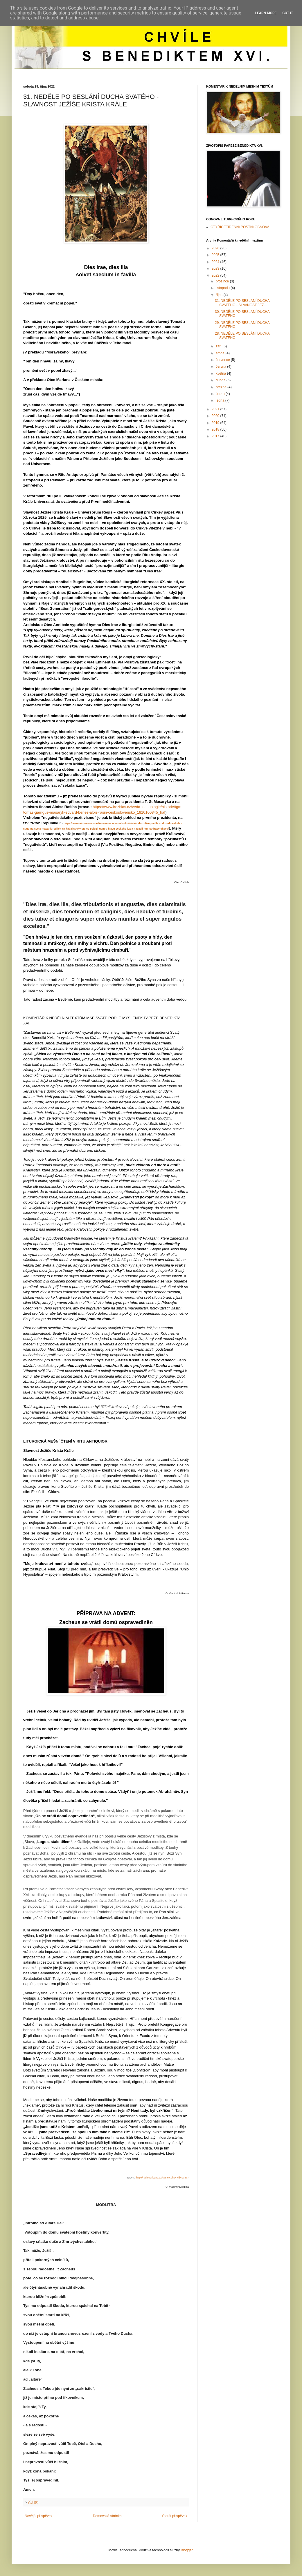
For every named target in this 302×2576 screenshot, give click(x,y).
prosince (223, 281)
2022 (216, 275)
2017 (216, 436)
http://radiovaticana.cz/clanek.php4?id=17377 (162, 2177)
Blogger (187, 2550)
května (221, 373)
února (221, 394)
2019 (216, 423)
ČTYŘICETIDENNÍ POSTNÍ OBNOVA (240, 227)
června (221, 366)
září (219, 346)
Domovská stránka (107, 2516)
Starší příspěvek (174, 2516)
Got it (287, 13)
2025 (216, 255)
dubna (221, 380)
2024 (216, 262)
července (223, 360)
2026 (216, 248)
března (221, 387)
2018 (216, 429)
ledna (220, 400)
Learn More (266, 13)
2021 (216, 409)
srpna (220, 353)
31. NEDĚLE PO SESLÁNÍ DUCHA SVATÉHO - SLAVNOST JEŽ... (242, 303)
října (220, 295)
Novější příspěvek (38, 2516)
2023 (216, 268)
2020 (216, 416)
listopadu (223, 288)
